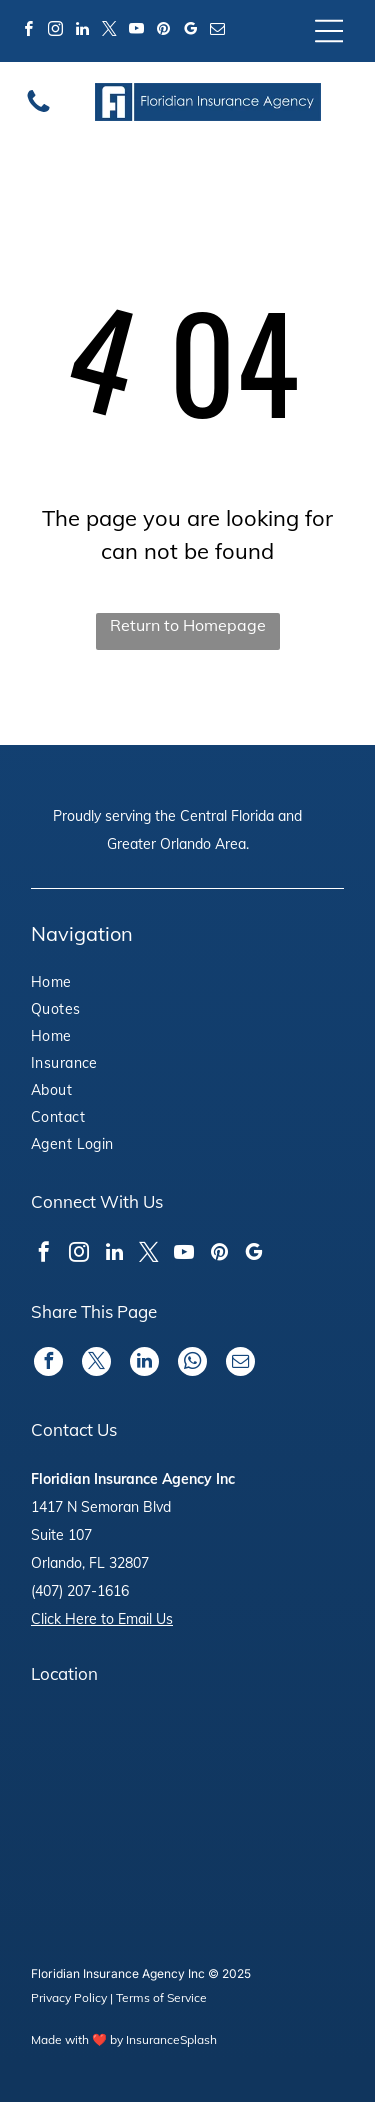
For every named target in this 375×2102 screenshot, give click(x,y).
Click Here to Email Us (102, 1619)
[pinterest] (164, 31)
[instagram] (56, 31)
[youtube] (137, 31)
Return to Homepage (188, 625)
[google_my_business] (191, 31)
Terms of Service (161, 1997)
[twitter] (110, 31)
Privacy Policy (69, 1997)
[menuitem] (86, 984)
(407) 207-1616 (80, 1591)
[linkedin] (83, 31)
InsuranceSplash (171, 2039)
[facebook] (29, 31)
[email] (218, 31)
